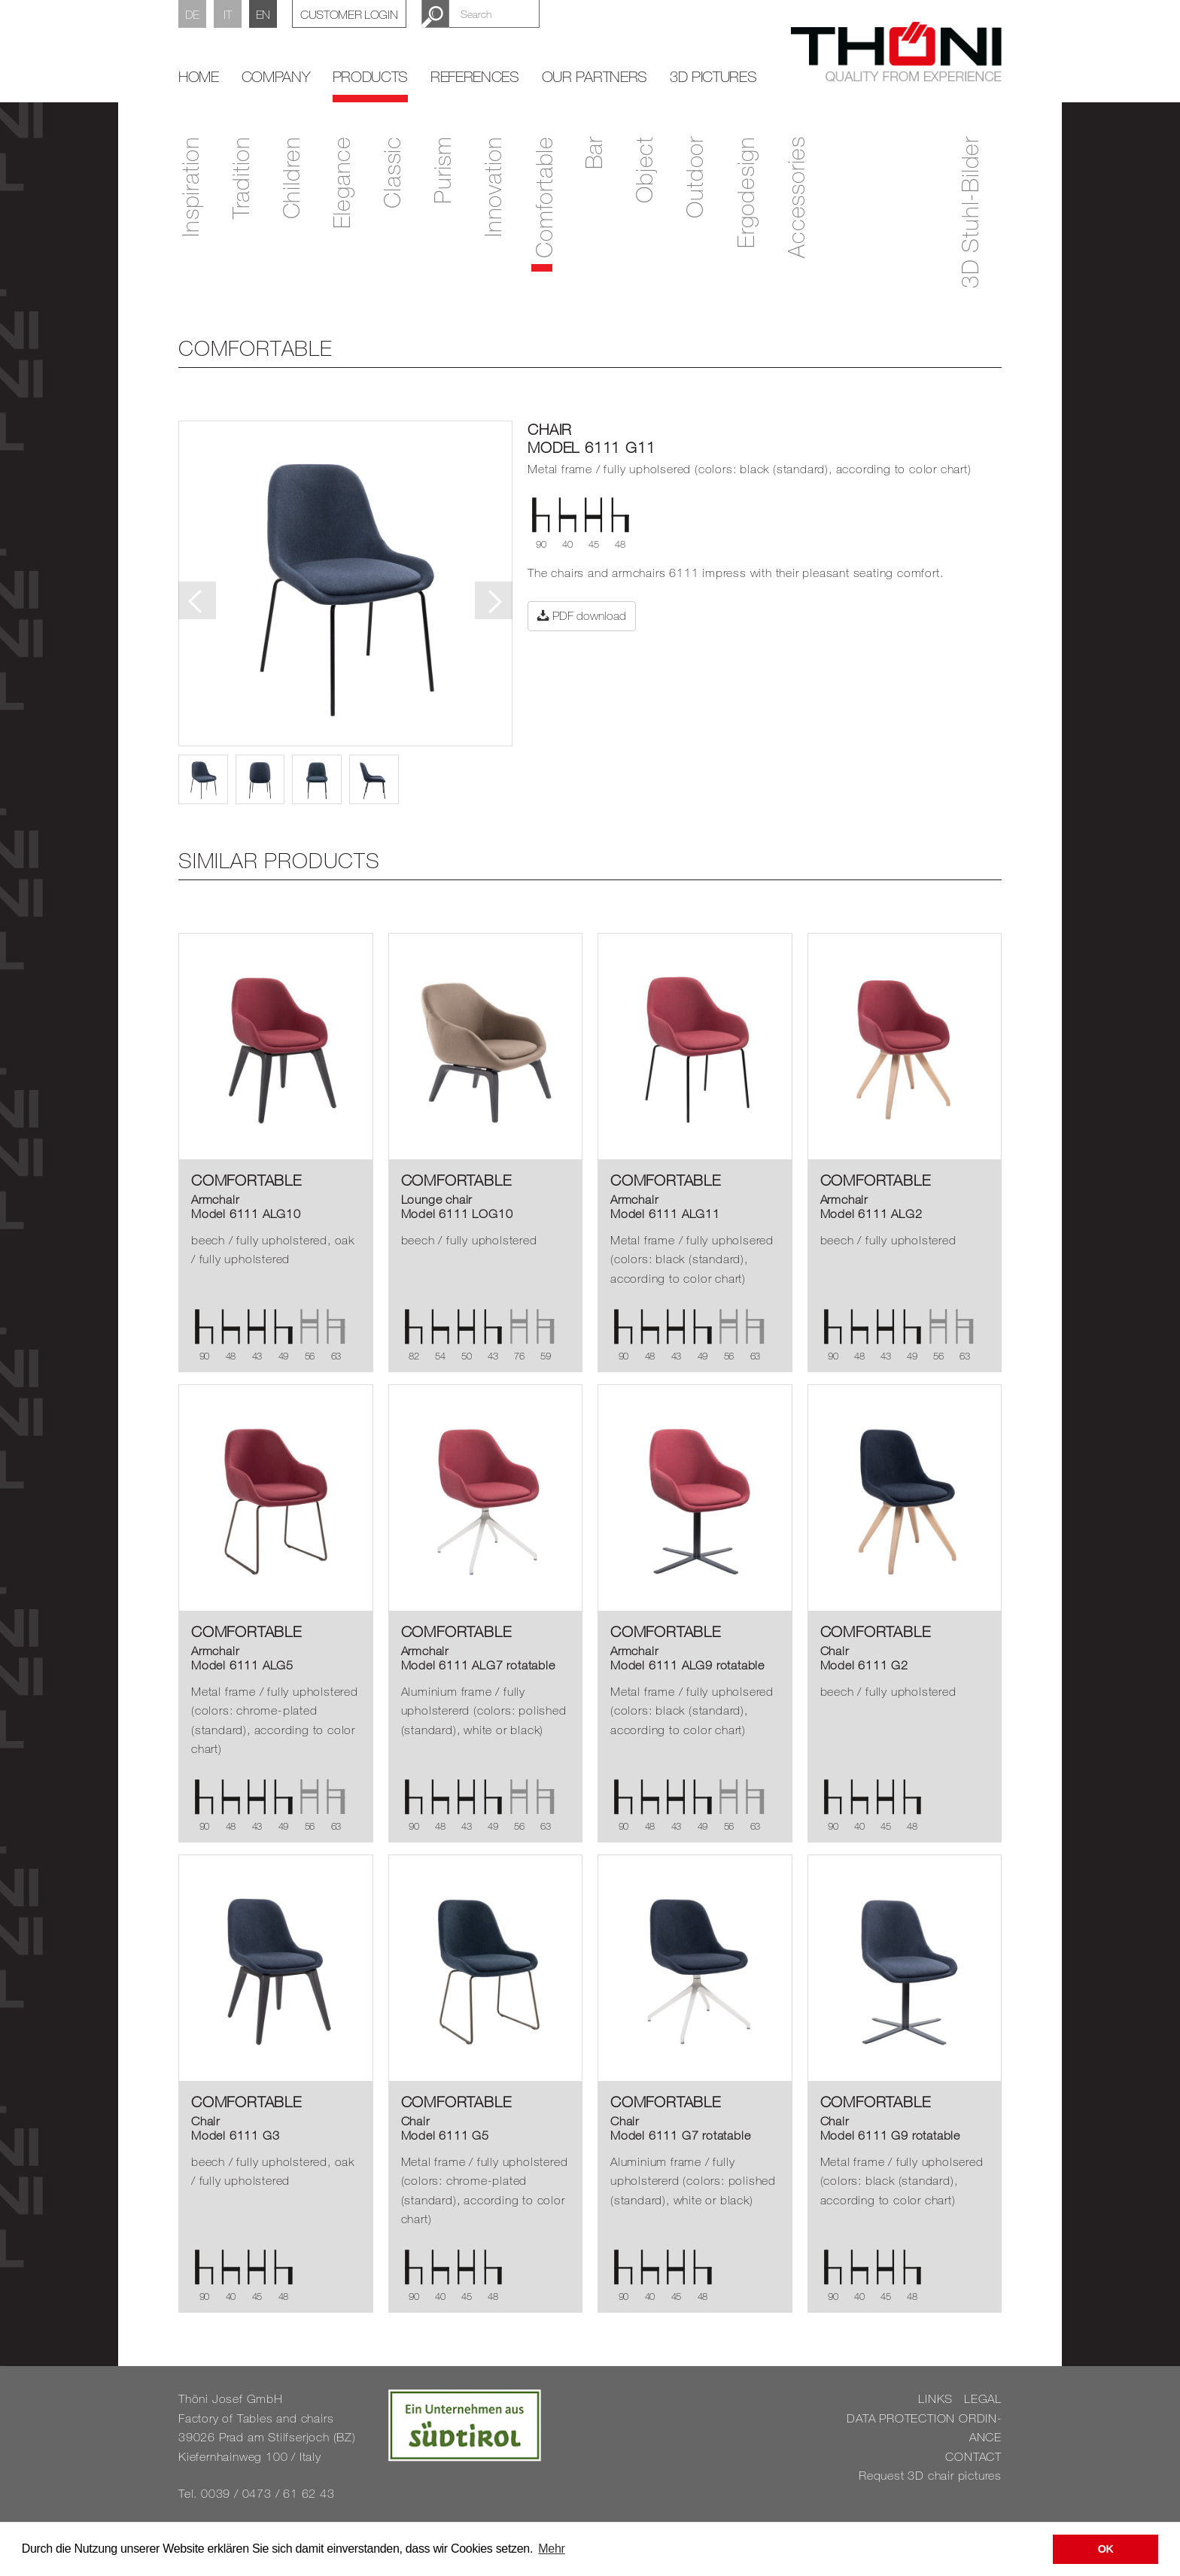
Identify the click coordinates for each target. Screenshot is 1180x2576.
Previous (197, 600)
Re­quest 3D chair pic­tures (930, 2475)
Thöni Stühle (896, 52)
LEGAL (983, 2398)
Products (370, 76)
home (198, 76)
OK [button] (1106, 2549)
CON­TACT (973, 2456)
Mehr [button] (551, 2548)
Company (276, 76)
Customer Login (349, 14)
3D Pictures (713, 76)
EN (263, 14)
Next (493, 600)
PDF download (581, 615)
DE (192, 14)
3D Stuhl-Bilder (969, 212)
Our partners (594, 76)
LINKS (935, 2398)
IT (227, 14)
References (474, 76)
